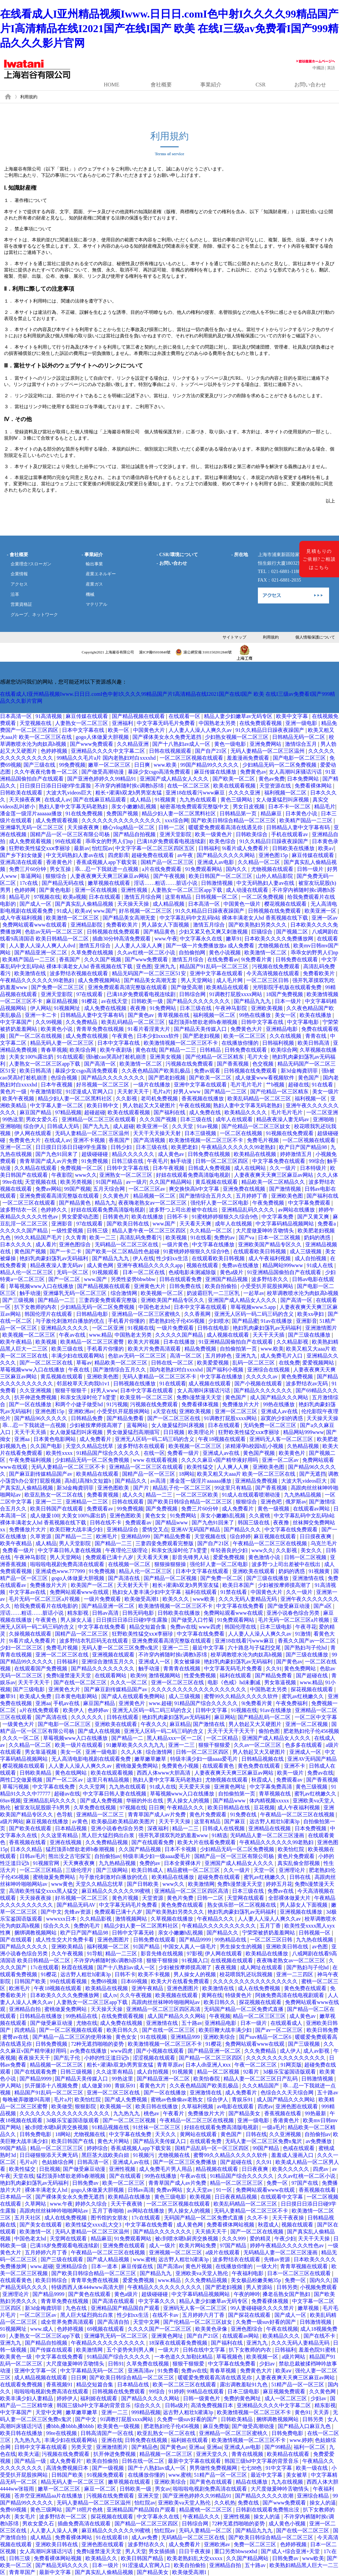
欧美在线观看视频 (235, 785)
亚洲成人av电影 (216, 862)
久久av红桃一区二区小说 (146, 952)
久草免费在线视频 (93, 952)
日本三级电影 (276, 1627)
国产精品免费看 (126, 1418)
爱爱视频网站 (318, 1362)
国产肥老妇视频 (202, 1036)
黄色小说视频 (225, 952)
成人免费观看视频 (57, 820)
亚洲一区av (325, 918)
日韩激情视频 (217, 883)
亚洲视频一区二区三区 (176, 2252)
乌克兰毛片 (324, 1543)
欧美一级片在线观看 (79, 1745)
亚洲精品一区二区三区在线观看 (99, 1119)
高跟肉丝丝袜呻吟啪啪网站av (166, 2002)
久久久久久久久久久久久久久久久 (121, 820)
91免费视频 (95, 1161)
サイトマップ (234, 637)
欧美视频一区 (116, 2106)
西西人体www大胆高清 (164, 1773)
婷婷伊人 (67, 2398)
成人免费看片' (67, 2461)
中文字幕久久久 (157, 2301)
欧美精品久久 (102, 2558)
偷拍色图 (270, 1731)
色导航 (65, 1814)
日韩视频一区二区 (217, 897)
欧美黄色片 (293, 1453)
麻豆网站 (224, 1717)
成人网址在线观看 (262, 1967)
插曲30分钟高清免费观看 (122, 938)
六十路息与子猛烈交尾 (255, 1647)
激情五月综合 (209, 925)
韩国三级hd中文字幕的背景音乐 (94, 2405)
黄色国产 (309, 1077)
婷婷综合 (97, 2148)
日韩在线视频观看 (171, 751)
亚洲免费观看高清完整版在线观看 (128, 987)
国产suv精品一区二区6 (266, 2037)
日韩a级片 (176, 2405)
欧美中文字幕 (292, 716)
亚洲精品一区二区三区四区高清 (192, 1891)
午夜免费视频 (268, 1203)
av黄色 (80, 1821)
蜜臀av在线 (16, 2037)
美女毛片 (25, 2516)
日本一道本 (105, 2266)
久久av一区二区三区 (258, 1745)
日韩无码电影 (138, 1613)
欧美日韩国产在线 (73, 2141)
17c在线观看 (44, 1967)
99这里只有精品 (234, 1488)
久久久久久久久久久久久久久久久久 (256, 1981)
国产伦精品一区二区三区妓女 (256, 1126)
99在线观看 (69, 841)
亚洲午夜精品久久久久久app (150, 1265)
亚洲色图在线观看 (297, 2106)
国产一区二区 (64, 1279)
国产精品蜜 (245, 1321)
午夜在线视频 (195, 1105)
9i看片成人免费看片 (245, 848)
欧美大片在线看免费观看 (207, 1842)
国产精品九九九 (253, 1001)
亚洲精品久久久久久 (65, 1328)
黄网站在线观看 (199, 2134)
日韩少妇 (122, 1147)
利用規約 (271, 637)
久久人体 (327, 1175)
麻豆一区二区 (100, 2489)
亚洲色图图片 (113, 1939)
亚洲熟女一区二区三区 (126, 1175)
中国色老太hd (154, 1307)
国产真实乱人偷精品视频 (85, 904)
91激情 (303, 1634)
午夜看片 (174, 2113)
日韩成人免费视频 (210, 1168)
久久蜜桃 (260, 1515)
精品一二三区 (121, 1953)
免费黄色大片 (247, 1029)
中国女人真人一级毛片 (190, 1946)
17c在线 (29, 883)
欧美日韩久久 (220, 2002)
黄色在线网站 (71, 1773)
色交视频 (263, 1064)
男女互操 (61, 869)
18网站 (187, 1474)
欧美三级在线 (67, 1349)
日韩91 (116, 2363)
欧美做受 (62, 2106)
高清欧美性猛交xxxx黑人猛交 (44, 1891)
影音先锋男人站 (191, 1557)
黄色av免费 (272, 779)
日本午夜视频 (57, 1084)
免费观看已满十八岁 (109, 1557)
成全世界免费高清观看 (68, 2322)
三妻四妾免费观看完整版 (108, 1300)
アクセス (19, 584)
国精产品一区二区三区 (168, 862)
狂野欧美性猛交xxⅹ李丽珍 (40, 848)
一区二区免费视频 (263, 897)
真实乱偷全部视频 (299, 1863)
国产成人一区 (36, 904)
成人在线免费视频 (259, 1988)
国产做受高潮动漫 (103, 772)
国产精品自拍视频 (135, 834)
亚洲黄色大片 (150, 1286)
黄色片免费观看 (208, 1814)
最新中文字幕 (55, 2572)
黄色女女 (156, 1515)
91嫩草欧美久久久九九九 (136, 1745)
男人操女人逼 (76, 1620)
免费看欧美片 (122, 925)
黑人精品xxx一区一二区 (175, 1738)
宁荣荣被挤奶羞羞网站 (269, 1932)
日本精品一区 (16, 2197)
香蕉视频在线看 (28, 1842)
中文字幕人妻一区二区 (57, 1105)
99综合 (317, 1161)
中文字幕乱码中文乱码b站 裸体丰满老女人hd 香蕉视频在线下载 (234, 918)
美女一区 (286, 1015)
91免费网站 (163, 1008)
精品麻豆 (272, 813)
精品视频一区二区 (155, 1196)
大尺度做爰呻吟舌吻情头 (265, 1230)
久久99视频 (49, 1022)
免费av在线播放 (241, 1265)
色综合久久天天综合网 (288, 2092)
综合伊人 (34, 1126)
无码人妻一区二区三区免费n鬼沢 (120, 1647)
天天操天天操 (133, 904)
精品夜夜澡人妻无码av (283, 1119)
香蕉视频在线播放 (203, 1098)
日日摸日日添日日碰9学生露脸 (56, 785)
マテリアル (96, 604)
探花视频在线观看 (312, 1689)
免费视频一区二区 (82, 1168)
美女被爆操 (188, 1661)
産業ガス (94, 584)
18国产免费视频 (285, 994)
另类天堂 (82, 2447)
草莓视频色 (230, 2357)
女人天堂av (200, 2190)
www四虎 (210, 1627)
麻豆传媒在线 (137, 2266)
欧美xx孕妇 (311, 1314)
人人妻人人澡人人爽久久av (201, 730)
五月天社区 (28, 2217)
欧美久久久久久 (291, 2169)
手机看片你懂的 (127, 1321)
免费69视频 (105, 1981)
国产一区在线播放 (31, 1404)
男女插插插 (162, 2551)
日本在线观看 (105, 897)
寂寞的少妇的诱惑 (282, 1418)
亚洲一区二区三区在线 (62, 1654)
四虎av (265, 2106)
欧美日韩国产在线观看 (57, 1508)
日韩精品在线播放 (41, 2016)
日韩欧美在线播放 (294, 848)
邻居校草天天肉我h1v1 (84, 1383)
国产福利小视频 (225, 1369)
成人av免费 (145, 2537)
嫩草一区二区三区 (110, 765)
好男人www (187, 1091)
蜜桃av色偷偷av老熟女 (177, 2099)
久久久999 (234, 2238)
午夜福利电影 (248, 2273)
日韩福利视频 (278, 1043)
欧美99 (138, 1675)
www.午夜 (165, 938)
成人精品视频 (169, 904)
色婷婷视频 (55, 751)
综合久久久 (57, 1926)
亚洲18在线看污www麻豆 (196, 792)
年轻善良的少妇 (230, 1550)
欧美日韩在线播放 (157, 2106)
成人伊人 (290, 2051)
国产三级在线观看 (62, 2259)
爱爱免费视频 (229, 1557)
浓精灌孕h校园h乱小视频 (255, 1446)
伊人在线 (143, 1258)
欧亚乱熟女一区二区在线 (54, 1495)
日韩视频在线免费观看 (275, 911)
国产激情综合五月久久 (206, 1196)
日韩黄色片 (116, 1216)
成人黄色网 (101, 1265)
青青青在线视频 (182, 1668)
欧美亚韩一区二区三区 (147, 1397)
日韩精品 (211, 1050)
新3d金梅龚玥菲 (300, 1070)
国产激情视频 (285, 1189)
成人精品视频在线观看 (41, 2377)
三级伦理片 (79, 1870)
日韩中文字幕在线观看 (41, 2447)
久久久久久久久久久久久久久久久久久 (65, 2113)
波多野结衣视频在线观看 (79, 973)
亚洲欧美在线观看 (254, 1571)
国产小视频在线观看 (258, 1383)
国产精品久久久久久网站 (226, 855)
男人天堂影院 (75, 1543)
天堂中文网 (147, 2322)
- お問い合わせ (172, 563)
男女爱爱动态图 (81, 1216)
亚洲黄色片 (132, 1703)
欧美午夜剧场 (116, 1050)
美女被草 (297, 2475)
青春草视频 (54, 1050)
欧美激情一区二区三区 (73, 918)
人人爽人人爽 (233, 1467)
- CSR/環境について (177, 554)
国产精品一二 (127, 1738)
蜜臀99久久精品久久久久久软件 (241, 1696)
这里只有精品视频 (108, 1780)
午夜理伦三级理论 (127, 1550)
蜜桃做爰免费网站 (137, 1766)
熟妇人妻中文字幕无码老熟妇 (74, 806)
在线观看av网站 (312, 1508)
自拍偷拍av (107, 1856)
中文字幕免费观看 (310, 1203)
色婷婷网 (25, 890)
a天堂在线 (165, 1411)
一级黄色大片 (18, 1724)
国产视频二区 (292, 931)
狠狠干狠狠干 (71, 1390)
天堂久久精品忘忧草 (90, 1446)
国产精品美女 (245, 2113)
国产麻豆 (235, 1821)
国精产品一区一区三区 (149, 1474)
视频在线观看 (202, 1265)
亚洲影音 (62, 1223)
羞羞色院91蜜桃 (318, 2350)
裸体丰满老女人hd (47, 2190)
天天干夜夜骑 (127, 2204)
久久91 (274, 1668)
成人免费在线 (205, 1112)
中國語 (318, 68)
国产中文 (51, 1912)
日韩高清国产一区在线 (107, 2433)
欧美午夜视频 (18, 1098)
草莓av (84, 1362)
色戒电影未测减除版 (193, 1272)
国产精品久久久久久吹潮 (265, 2496)
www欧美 (204, 1599)
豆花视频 (264, 1807)
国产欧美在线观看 (31, 1828)
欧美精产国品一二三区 (306, 820)
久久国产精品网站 (171, 1182)
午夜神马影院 (231, 1008)
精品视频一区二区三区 (57, 2065)
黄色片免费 (181, 1898)
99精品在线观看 (206, 2391)
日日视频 (174, 1432)
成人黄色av (171, 1154)
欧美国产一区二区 (93, 1585)
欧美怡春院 (207, 2078)
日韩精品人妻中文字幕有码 (298, 827)
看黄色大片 (153, 2085)
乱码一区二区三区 (254, 1362)
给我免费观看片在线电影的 (46, 1606)
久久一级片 (283, 1168)
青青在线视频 (248, 2454)
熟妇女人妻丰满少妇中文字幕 (147, 1592)
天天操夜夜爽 (25, 799)
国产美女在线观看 (41, 2224)
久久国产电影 (46, 1446)
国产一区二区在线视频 (36, 1036)
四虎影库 (118, 855)
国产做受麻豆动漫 (289, 1606)
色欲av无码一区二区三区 (54, 931)
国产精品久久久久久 (24, 1946)
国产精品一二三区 (226, 1091)
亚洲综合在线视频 (269, 1369)
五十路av (191, 2023)
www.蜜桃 (144, 2259)
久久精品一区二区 (259, 862)
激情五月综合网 (143, 897)
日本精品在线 (133, 2384)
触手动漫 (181, 1161)
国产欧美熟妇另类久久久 (258, 925)
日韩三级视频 (76, 2072)
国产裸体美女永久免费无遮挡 (167, 737)
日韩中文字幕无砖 (134, 1932)
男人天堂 (135, 2551)
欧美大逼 (28, 2454)
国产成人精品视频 (108, 2259)
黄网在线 (211, 1995)
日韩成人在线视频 (224, 1828)
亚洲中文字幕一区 (36, 2370)
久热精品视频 (303, 1446)
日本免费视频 (311, 1828)
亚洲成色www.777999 (60, 1571)
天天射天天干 (133, 1091)
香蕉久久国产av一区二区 (307, 1641)
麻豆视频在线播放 (48, 1821)
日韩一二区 (172, 827)
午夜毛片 (157, 1161)
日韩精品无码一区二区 (299, 737)
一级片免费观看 (176, 1328)
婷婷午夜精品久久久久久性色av (287, 2245)
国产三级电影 (29, 1689)
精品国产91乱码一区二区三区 (214, 966)
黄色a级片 (232, 1272)
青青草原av (170, 2065)
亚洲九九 (165, 966)
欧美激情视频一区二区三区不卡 (181, 1043)
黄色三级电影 (170, 2197)
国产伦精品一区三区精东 (215, 1057)
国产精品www (172, 1522)
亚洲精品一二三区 (87, 1501)
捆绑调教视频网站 (36, 1932)
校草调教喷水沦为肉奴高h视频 (302, 1293)
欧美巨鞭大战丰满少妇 (77, 1529)
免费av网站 (48, 1189)
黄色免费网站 (300, 1668)
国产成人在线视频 (99, 1731)
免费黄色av (253, 772)
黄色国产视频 (30, 1251)
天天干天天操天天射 (157, 1133)
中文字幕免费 (278, 1216)
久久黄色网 (323, 2391)
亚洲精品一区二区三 (100, 1814)
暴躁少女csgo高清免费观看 (160, 772)
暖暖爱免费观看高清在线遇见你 (226, 827)
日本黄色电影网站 (55, 1439)
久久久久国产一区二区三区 (160, 2329)
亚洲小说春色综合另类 (293, 1613)
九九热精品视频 (303, 1495)
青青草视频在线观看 (304, 2266)
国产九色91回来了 (57, 1154)
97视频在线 (47, 897)
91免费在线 (244, 1814)
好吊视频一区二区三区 (146, 911)
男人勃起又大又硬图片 (149, 1105)
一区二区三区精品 (41, 1870)
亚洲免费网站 (266, 744)
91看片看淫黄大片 (149, 1029)
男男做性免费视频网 (213, 2468)
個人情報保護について (315, 637)
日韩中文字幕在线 (263, 1022)
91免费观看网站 (204, 869)
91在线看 (323, 1084)
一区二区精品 (222, 1738)
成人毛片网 (230, 980)
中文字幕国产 (16, 1022)
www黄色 (62, 1884)
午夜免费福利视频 (31, 1460)
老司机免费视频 (160, 1098)
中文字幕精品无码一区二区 (92, 2370)
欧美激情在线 (30, 973)
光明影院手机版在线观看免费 (288, 987)
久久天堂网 (93, 1786)
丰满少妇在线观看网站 (78, 1356)
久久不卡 (258, 2217)
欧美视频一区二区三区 (29, 1335)
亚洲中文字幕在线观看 (217, 973)
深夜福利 (158, 1828)
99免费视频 (72, 765)
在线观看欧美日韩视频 (260, 1251)
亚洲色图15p (274, 855)
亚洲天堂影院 (176, 834)
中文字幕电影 (303, 1022)
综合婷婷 (240, 1536)
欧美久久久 (176, 1599)
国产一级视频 (108, 2468)
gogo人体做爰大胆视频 (103, 737)
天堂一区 (265, 1870)
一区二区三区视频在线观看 (192, 758)
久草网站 (36, 2204)
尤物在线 (86, 2023)
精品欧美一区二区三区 (121, 1362)
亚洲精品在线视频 (270, 1828)
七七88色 (252, 2468)
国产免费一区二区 (222, 1578)
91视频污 (144, 2155)
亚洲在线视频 (66, 1842)
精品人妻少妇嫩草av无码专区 (239, 716)
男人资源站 (260, 2287)
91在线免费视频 (85, 813)
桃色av (152, 2113)
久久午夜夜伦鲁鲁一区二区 (46, 772)
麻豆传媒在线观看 (87, 716)
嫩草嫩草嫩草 (151, 1759)
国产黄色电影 (55, 890)
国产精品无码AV (77, 1905)
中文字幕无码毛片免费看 (166, 723)
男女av (162, 2489)
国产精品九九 (156, 2273)
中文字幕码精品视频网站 (285, 1223)
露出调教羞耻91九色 (244, 2384)
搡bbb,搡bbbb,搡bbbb (70, 2426)
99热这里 (13, 1119)
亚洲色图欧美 (113, 1488)
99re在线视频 (62, 2433)
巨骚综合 (262, 931)
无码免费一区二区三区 (270, 1425)
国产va (247, 1237)
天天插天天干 (211, 2231)
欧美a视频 (74, 897)
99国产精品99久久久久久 (210, 765)
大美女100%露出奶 (31, 1057)
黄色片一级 (14, 1091)
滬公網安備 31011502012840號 (207, 652)
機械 (90, 594)
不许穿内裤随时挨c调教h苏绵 (130, 785)
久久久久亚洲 (245, 792)
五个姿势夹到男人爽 (131, 2350)
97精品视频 (68, 1112)
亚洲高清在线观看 (22, 862)
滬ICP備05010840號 (154, 652)
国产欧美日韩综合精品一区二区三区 (234, 820)
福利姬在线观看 (99, 2398)
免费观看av (100, 1508)
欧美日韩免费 (322, 2030)
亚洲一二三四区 (295, 1974)
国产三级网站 (112, 1870)
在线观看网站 (111, 1675)
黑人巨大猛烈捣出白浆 (108, 1835)
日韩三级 (98, 1230)
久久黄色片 (116, 1196)
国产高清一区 (100, 1064)
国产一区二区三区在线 (47, 1362)
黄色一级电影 (230, 744)
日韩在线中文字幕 (204, 2350)
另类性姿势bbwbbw (134, 1279)
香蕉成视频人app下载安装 (107, 862)
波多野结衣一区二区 (63, 2516)
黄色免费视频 (297, 1376)
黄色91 (303, 2412)
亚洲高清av (141, 2370)
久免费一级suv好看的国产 (266, 2322)
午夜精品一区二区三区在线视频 (270, 1543)
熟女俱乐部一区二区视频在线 (242, 1905)
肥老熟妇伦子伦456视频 (177, 1321)
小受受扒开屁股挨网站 (267, 1286)
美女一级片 (325, 1091)
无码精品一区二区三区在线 (127, 1244)
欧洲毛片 (107, 1536)
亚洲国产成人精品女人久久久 (175, 779)
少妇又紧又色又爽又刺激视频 (214, 931)
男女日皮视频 (249, 806)
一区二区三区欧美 (197, 1495)
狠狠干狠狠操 (162, 1960)
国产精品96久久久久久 (41, 1418)
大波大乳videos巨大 (69, 792)
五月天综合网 (109, 1189)
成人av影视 (317, 2051)
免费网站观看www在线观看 (35, 925)
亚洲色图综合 (75, 1244)
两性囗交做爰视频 (22, 1780)
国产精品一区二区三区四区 (211, 2058)
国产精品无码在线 (63, 883)
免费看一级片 (183, 1453)
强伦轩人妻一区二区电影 (220, 1203)
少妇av (267, 2363)
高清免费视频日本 (212, 2405)
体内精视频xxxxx (269, 1800)
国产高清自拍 (113, 2322)
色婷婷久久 (55, 1210)
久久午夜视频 (67, 1953)
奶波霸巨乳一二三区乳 (214, 1293)
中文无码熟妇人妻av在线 (75, 855)
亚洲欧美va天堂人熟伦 (202, 2273)
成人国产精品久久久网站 (280, 1397)
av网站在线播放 (297, 1210)
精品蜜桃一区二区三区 (194, 1870)
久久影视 (127, 1098)
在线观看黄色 (218, 1766)
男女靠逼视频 (280, 1682)
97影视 (195, 1953)
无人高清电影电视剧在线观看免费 (91, 1759)
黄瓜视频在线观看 (217, 1182)
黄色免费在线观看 (259, 1766)
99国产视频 (77, 1189)
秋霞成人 (262, 1780)
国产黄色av (141, 1015)
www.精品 (100, 1335)
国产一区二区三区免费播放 (185, 2162)
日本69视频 (135, 1981)
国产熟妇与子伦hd (306, 1647)
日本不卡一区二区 (290, 806)
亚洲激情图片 (321, 1328)
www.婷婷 (301, 2440)
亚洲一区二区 (16, 1147)
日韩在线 (300, 1877)
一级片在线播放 (152, 1084)
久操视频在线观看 (31, 1634)
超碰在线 (298, 1084)
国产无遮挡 (312, 1474)
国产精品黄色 (159, 931)
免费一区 (277, 2183)
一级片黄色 (176, 1244)
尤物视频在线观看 (273, 869)
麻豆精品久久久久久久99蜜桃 (116, 1891)
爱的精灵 (261, 2238)
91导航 (95, 1953)
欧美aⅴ (83, 911)
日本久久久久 (16, 1244)
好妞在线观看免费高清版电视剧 (193, 1175)
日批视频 (49, 2169)
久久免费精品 (82, 1022)
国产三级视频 (18, 1300)
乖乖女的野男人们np (109, 841)
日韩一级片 (311, 869)
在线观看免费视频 (22, 2384)
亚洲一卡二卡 (41, 1015)
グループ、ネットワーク (34, 614)
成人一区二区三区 (286, 2398)
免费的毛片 (87, 1926)
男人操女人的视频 (189, 1800)
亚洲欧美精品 (67, 1946)
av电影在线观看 (236, 2106)
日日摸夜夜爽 (316, 1536)
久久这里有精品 (60, 1835)
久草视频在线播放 (172, 1919)
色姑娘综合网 (58, 2162)
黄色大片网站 (113, 2141)
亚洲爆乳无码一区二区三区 (32, 827)
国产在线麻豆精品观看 (100, 799)
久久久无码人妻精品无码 (248, 1599)
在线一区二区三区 (189, 785)
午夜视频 (219, 2016)
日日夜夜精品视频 (236, 2197)
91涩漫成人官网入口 (90, 1091)
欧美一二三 (103, 1237)
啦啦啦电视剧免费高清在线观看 (68, 1564)
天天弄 (321, 2412)
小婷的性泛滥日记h (107, 2058)
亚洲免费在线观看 (124, 2245)
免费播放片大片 (241, 1404)
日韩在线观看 (128, 1501)
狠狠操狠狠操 (170, 1564)
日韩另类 (287, 2287)
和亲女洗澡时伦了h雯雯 (88, 1397)
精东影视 (78, 1613)
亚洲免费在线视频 (244, 1189)
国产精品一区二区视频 (171, 1578)
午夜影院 (62, 1175)
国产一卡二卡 (66, 1251)
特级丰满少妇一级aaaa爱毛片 (204, 1759)
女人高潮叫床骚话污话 (296, 772)
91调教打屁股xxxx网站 (236, 994)
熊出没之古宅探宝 (70, 1856)
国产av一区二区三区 (279, 2030)
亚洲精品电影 (282, 1029)
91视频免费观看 (106, 2475)
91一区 (224, 2190)
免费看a (327, 1223)
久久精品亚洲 (133, 744)
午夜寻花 (305, 1627)
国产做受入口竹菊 (193, 1620)
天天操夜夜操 (36, 1898)
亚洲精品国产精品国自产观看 (126, 2308)
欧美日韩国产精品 (143, 2558)
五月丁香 (271, 1926)
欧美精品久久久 (282, 2336)
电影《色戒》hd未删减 (235, 1682)
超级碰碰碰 (95, 1154)
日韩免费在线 (185, 1286)
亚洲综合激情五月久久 (108, 1661)
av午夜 (185, 855)
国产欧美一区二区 (234, 779)
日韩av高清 (106, 1613)
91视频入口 (195, 1960)
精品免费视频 (201, 1349)
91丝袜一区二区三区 (157, 2127)
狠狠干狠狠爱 (214, 1745)
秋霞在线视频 (78, 1967)
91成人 (65, 911)
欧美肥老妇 (185, 1147)
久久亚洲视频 (36, 1390)
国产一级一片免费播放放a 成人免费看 (211, 945)
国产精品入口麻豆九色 (305, 2426)
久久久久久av (262, 1376)
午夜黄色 (123, 1036)
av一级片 (136, 1182)
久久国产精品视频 (140, 1849)
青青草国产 (23, 2572)
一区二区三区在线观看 (29, 1203)
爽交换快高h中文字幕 (194, 1189)
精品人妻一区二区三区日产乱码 (261, 2078)
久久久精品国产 (261, 2085)
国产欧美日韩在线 (128, 1223)
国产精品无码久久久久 (62, 2565)
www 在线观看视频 (156, 1460)
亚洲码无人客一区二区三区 (281, 1439)
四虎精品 (25, 2030)
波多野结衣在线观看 (141, 1446)
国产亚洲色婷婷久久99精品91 (102, 779)
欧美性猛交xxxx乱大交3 (94, 2224)
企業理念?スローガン (31, 564)
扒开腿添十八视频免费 (52, 2085)
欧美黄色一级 (16, 2357)
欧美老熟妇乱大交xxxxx (195, 2558)
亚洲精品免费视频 (257, 1481)
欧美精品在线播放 (173, 1877)
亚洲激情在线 (308, 1578)
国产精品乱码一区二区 (265, 1717)
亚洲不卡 (295, 1766)
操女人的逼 (323, 2502)
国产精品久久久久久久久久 (199, 1001)
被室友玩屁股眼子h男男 (42, 1807)
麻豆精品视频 (62, 1001)
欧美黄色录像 (211, 2329)
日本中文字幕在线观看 (201, 1307)
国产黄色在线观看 (90, 2294)
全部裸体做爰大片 (290, 1898)
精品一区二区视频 (219, 2072)
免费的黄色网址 (243, 2398)
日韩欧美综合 (252, 834)
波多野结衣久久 (270, 1279)
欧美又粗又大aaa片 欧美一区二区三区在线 (247, 1474)
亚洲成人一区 (154, 1661)
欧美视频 (177, 1237)
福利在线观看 (201, 1592)
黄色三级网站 (237, 799)
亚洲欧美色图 (287, 1196)
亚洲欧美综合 (219, 2037)
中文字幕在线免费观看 (292, 1529)
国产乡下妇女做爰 (22, 855)
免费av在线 (183, 1627)
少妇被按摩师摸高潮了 (97, 1425)
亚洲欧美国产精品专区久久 (270, 1244)
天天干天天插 (269, 1335)
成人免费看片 (96, 1439)
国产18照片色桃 (85, 2509)
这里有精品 (179, 897)
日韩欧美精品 (36, 1773)
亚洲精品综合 (123, 1529)
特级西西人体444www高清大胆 (88, 2287)
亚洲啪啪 (324, 1119)
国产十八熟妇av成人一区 (182, 744)
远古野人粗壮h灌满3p (275, 1821)
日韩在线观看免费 (181, 1279)
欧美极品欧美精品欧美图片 (123, 1821)
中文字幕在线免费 (54, 1786)
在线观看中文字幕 (282, 2197)
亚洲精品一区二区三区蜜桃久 (147, 1314)
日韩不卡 (178, 1216)
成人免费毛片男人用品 (166, 2169)
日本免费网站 (303, 779)
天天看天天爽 (196, 1223)
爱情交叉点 (155, 1529)
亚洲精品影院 (87, 925)
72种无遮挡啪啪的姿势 (98, 2044)
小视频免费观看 (318, 2287)
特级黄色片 (239, 1995)
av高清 (158, 1481)
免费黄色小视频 (181, 1766)
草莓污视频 (16, 1786)
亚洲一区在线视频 (97, 890)
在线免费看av (223, 959)
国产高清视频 (150, 1140)
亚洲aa (22, 1439)
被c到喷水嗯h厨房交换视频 (57, 2127)
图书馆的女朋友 (110, 2217)
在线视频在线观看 (232, 1960)
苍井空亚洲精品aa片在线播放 (49, 2496)
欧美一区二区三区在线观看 (185, 2384)
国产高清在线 (124, 1578)
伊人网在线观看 (33, 1133)
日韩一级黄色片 (202, 2398)
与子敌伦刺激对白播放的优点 (70, 1321)
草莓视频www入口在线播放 (42, 1286)
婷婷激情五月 (296, 1154)
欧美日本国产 (239, 1585)
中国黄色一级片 (242, 904)
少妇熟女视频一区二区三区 (237, 737)
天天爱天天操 (195, 1786)
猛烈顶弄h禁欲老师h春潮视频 (204, 1022)
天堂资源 (153, 1898)
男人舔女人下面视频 (165, 925)
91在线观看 (70, 1057)
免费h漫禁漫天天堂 (199, 1397)
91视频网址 (67, 1008)
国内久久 (237, 869)
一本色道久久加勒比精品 (184, 2357)
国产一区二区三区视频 (130, 2120)
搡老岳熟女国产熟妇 (287, 2294)
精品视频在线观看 (217, 2169)
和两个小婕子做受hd (79, 1404)
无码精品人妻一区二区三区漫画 (268, 1835)
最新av (81, 848)
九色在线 (77, 2308)
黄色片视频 (126, 1898)
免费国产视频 (122, 813)
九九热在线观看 (198, 799)
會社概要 (161, 84)
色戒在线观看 (299, 2148)
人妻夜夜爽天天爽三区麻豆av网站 (110, 876)
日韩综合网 (193, 994)
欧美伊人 (74, 1710)
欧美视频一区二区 (162, 1293)
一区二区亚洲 (322, 1112)
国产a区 (323, 1606)
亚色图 (144, 966)
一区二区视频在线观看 (309, 1140)
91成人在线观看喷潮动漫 (251, 1495)
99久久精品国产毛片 (38, 1237)
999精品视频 (146, 2412)
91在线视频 (154, 2037)
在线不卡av (166, 2315)
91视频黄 (166, 799)
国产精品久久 (131, 1481)
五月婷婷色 (219, 1356)
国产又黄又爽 (313, 1216)
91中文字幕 (279, 2468)
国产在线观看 (16, 1939)
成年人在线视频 (234, 1223)
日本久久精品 (26, 1849)
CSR (261, 84)
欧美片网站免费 (198, 2245)
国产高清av (170, 2266)
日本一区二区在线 (144, 1272)
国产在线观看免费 (153, 1842)
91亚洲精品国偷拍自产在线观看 (284, 1272)
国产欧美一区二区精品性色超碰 (123, 1251)
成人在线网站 (250, 1168)
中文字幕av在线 (28, 1592)
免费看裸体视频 (200, 1404)
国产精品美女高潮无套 (130, 918)
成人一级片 (163, 2245)
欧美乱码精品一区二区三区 (133, 1022)
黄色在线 (146, 1050)
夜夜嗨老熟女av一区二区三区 (153, 1203)
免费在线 (249, 2502)
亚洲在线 (111, 2440)
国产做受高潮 (187, 987)
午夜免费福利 (292, 1703)
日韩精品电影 (92, 1314)
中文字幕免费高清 (271, 1786)
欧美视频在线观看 (177, 1995)
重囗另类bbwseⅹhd (236, 2551)
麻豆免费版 (216, 2426)
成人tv (110, 1995)
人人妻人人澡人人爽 (139, 945)
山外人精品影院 (275, 876)
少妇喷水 (218, 1321)
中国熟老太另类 (218, 723)
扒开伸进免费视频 (36, 1397)
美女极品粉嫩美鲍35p (256, 2280)
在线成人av (57, 799)
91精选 (219, 1835)
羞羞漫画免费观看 (248, 758)
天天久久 (166, 2134)
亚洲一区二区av (281, 1460)
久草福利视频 (198, 2106)
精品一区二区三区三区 (260, 2016)
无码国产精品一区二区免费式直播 (244, 2009)
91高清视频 (49, 716)
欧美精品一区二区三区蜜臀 (92, 1342)
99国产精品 (14, 2148)
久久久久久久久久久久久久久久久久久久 (199, 1689)
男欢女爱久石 (42, 1119)
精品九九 (105, 1203)
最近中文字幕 (208, 1647)
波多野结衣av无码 (307, 1383)
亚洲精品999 (136, 1536)
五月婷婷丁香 (252, 1196)
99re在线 (12, 1182)
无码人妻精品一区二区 (206, 2530)
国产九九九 (97, 1126)
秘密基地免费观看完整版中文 (195, 806)
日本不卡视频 (181, 1849)
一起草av (253, 1293)
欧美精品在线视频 (255, 1154)
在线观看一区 (185, 716)
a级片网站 (12, 1821)
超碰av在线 (67, 1793)
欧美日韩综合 (52, 2280)
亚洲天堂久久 (212, 2454)
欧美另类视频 (76, 1182)
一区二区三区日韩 (268, 980)
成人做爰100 (44, 1515)
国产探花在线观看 (250, 2315)
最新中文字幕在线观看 (195, 2461)
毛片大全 (258, 1057)
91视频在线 (141, 1328)
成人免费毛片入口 (282, 1356)
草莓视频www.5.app (253, 1307)
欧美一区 (119, 730)
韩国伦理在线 (241, 1627)
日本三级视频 (201, 1133)
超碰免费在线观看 (153, 855)
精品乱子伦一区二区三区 (182, 1488)
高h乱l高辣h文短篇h (88, 1481)
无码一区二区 (73, 1272)
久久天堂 (183, 1126)
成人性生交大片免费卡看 (65, 1939)
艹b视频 (276, 1084)
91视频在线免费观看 (290, 1133)
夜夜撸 (138, 1008)
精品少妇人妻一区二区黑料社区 (179, 813)
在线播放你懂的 (240, 1043)
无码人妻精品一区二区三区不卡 (160, 1376)
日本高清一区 (16, 716)
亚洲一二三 (49, 1501)
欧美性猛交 (201, 1467)
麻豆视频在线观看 (275, 1536)
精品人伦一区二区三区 (27, 1272)
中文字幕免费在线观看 (279, 1161)
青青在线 (316, 1036)
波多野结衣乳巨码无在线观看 (94, 1641)
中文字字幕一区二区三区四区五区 (155, 848)
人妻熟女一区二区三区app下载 (187, 890)
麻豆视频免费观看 (285, 2391)
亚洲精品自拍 (25, 2009)
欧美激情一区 (36, 2231)
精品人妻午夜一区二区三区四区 (149, 1230)
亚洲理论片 (293, 1870)
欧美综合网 (83, 1050)
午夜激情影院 (46, 1091)
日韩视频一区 (315, 1932)
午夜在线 (79, 1369)
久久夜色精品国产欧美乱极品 (156, 1070)
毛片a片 (162, 1091)
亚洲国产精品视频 (227, 1279)
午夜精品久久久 (186, 1807)
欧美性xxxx (60, 1453)
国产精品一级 (30, 2461)
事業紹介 (210, 84)
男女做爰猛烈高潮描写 (134, 1432)
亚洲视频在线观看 (114, 1654)
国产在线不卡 (320, 2336)
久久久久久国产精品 (24, 1230)
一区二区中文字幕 (316, 1717)
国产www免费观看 (92, 744)
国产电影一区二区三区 (300, 758)
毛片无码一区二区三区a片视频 (45, 1599)
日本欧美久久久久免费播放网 (279, 938)
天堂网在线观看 (246, 1898)
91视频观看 (106, 1272)
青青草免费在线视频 (100, 1029)
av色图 (320, 1946)
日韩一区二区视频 (306, 1557)
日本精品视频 (71, 1828)
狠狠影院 (86, 2106)
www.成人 (42, 2329)
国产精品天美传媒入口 (201, 1029)
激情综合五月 (301, 744)
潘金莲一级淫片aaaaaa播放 (31, 813)
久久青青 (76, 1237)
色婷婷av (99, 1710)
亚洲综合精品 (313, 2496)
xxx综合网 (177, 820)
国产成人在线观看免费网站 (133, 1696)
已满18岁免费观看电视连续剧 (172, 841)
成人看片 (46, 1244)
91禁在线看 (234, 1592)
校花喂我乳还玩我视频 (246, 1974)
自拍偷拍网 (193, 952)
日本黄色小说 (301, 813)
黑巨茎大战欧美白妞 (105, 2155)
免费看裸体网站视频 (231, 2224)
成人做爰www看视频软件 (265, 1077)
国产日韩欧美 (143, 1884)
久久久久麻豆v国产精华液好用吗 (220, 1460)
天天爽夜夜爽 (79, 1863)
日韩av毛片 (33, 1856)
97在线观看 (90, 994)
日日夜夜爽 (255, 2169)
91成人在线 (320, 1265)
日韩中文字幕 (211, 1710)
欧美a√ (326, 848)
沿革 (15, 594)
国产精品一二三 (178, 1050)
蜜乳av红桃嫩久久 (303, 1696)
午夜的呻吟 (247, 2294)
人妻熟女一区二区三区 (82, 723)
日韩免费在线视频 (209, 1154)
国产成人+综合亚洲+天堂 (291, 2551)
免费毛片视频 (263, 1140)
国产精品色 (144, 2447)
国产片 (141, 1488)
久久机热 (224, 2502)
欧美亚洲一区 (321, 911)
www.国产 (105, 911)
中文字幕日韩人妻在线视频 (70, 1550)
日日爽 (142, 765)
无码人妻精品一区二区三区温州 (268, 751)
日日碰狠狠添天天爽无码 (49, 2155)
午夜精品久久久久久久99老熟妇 (37, 980)
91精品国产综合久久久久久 (108, 1453)
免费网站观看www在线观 (80, 1592)
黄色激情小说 (264, 1557)
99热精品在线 (231, 1939)
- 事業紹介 (92, 554)
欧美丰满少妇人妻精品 (27, 2398)
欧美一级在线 (312, 2468)
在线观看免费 (206, 2141)
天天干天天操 (175, 1821)
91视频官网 (47, 1863)
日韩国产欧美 (30, 1981)
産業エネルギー (101, 574)
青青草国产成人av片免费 (49, 1161)
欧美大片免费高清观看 (155, 1349)
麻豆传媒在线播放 (216, 772)
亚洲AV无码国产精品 (196, 1529)
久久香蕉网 (198, 1314)
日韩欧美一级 (147, 1001)
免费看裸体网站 (314, 785)
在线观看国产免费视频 (41, 1668)
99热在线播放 (255, 1015)
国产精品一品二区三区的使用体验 (72, 2037)
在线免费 (289, 1362)
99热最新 (316, 2113)
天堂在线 (23, 2176)
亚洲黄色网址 (230, 1786)
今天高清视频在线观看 (273, 973)
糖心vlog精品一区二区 (129, 827)
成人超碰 (123, 1126)
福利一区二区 (310, 2447)
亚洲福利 (123, 723)
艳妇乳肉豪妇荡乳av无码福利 (54, 1258)
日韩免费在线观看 (297, 959)
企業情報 (19, 574)
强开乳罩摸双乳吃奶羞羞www (174, 1835)
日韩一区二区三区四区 (222, 1161)
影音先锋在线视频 (162, 1953)
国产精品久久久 (243, 1529)
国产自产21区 (211, 751)
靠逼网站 (32, 876)
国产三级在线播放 (310, 1335)
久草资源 (41, 1536)
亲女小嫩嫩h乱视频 (134, 806)
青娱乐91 (126, 2085)
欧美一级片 (291, 1773)
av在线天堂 (115, 1001)
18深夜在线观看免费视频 (179, 2343)
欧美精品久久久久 (246, 1112)
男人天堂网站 (197, 980)
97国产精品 (234, 2245)
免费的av (225, 1237)
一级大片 (266, 2266)
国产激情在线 (209, 1724)
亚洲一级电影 (301, 723)
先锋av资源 (78, 1912)
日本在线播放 (179, 1342)
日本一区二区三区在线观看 (299, 2273)
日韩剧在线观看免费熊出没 (268, 2509)
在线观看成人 (287, 2023)
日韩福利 (208, 848)
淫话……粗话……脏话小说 (166, 883)
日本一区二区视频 (280, 1237)
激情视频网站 (165, 1675)
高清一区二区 (186, 1356)
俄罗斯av (295, 1501)
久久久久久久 (87, 1717)
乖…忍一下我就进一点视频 (107, 869)
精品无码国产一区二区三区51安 (149, 973)
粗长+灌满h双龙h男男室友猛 (129, 792)
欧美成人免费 (36, 1696)
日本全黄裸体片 (183, 1863)
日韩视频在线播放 (135, 1383)
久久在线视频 (286, 1036)
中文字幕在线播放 (214, 1244)
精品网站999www (284, 1265)
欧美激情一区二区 (266, 952)
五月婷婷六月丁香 (47, 2252)
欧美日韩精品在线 (229, 1807)
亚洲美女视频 (166, 1057)
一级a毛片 (273, 2127)
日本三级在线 (196, 1008)
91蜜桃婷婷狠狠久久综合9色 (225, 1216)
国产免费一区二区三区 (58, 987)
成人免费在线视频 (106, 1008)
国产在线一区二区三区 (81, 1682)
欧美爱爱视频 (213, 1362)
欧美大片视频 (144, 1342)
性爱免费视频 (200, 1675)
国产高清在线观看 (114, 2301)
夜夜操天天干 (34, 2058)
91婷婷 (176, 2391)
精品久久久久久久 (134, 1154)
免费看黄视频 (103, 1495)
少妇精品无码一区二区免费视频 (280, 765)
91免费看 (168, 2370)
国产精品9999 (195, 1939)
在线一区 (154, 1453)
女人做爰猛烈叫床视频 (283, 799)
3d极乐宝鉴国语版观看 (290, 2072)
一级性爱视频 (67, 1230)
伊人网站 (40, 1008)
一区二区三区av (147, 1189)
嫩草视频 (309, 2308)
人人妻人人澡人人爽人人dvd (42, 945)
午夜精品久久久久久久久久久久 (219, 1926)
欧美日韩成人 (148, 1870)
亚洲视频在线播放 (301, 1912)
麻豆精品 (180, 1724)
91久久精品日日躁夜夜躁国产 (270, 730)
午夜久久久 (154, 1724)
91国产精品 (109, 1182)
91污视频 (117, 1404)
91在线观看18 (112, 2537)
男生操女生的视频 (242, 1946)
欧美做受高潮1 (142, 1599)
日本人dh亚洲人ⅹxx (208, 2065)
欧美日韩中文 (103, 1105)
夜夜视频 (226, 1967)
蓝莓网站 (137, 1425)
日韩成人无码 (63, 1126)
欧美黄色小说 (57, 1029)
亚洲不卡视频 (89, 1140)
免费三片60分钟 (28, 869)
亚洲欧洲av (81, 1411)
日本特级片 (314, 1168)
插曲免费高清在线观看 (85, 2523)
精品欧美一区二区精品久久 (273, 1182)
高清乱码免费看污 (141, 1237)
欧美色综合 (223, 841)
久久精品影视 (293, 1342)
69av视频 (10, 1800)
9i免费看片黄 (257, 959)
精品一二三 (159, 1495)
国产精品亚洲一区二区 (41, 952)
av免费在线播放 (89, 2051)
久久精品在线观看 (36, 1168)
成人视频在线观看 (228, 1335)
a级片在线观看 (223, 2252)
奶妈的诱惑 (318, 1237)
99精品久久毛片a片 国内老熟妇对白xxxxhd (107, 758)
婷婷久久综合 (91, 2204)
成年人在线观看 (235, 1119)
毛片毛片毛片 (247, 1084)
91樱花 (90, 1001)
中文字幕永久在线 (201, 938)
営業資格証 (21, 604)
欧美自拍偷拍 (221, 1286)
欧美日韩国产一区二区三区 (221, 876)
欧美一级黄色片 (214, 834)
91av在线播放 (277, 1321)
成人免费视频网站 (99, 980)
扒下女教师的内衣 (36, 1307)
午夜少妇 (285, 2238)
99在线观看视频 (69, 1981)
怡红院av (102, 848)
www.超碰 (160, 1703)
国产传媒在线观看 (52, 2350)
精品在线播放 (252, 2482)
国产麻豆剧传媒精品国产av (41, 1474)
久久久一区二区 (129, 1682)
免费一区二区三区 (255, 2544)
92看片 (251, 2072)
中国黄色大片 (149, 730)
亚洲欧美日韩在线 (288, 1946)
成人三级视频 (306, 1251)
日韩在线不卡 (106, 1522)
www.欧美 (166, 765)
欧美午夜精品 (16, 1342)
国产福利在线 (170, 1112)
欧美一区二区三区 (245, 1036)
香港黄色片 (60, 862)
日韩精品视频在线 (263, 1759)
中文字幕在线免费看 (240, 1606)
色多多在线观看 (304, 1745)
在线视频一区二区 (130, 1564)
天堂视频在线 (36, 723)
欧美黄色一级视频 (119, 2426)
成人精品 (141, 799)
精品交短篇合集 (148, 1627)
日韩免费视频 (52, 2044)
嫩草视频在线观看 (109, 883)
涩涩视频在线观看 (154, 2058)
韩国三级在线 (254, 1522)
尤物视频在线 (274, 945)
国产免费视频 (162, 1508)
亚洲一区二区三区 (237, 1411)
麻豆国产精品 (36, 1112)
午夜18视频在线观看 (222, 1439)
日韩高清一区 (93, 2162)
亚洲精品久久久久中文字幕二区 (108, 751)
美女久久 (312, 1550)
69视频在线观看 (106, 2329)
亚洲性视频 (135, 890)
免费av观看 (207, 1070)
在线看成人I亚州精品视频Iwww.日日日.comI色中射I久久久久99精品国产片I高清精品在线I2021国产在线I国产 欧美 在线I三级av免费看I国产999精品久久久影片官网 (169, 28)
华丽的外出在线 (145, 1800)
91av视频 (208, 1126)
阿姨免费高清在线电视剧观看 (290, 1995)
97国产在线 (305, 2183)
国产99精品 (278, 2447)
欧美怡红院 (292, 1849)
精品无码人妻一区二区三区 (62, 1043)
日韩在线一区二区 (173, 1362)
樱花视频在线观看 (286, 904)
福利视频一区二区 (286, 792)
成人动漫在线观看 (247, 890)
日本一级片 (289, 1001)
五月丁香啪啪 (108, 2211)
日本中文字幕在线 (84, 730)
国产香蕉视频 (233, 1064)
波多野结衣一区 (19, 1210)
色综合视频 (64, 1077)
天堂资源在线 (275, 785)
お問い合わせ (310, 84)
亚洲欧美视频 (267, 1008)
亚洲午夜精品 (148, 1988)
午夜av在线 (72, 1335)
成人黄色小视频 (287, 2523)
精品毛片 (324, 806)
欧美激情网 (201, 1884)
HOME (111, 84)
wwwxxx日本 (61, 1919)
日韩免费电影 (36, 2134)
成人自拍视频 (311, 1258)
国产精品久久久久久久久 (263, 1390)
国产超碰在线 (312, 1675)
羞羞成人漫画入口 (293, 2155)
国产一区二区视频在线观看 (71, 2030)
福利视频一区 (311, 1098)
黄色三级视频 (312, 1786)
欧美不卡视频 (154, 1974)
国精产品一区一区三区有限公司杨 (70, 834)
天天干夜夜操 (288, 2217)
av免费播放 (319, 2141)
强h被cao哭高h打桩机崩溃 (116, 1057)
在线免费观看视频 (261, 723)
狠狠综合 (56, 876)
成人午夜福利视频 (22, 918)
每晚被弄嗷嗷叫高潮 (26, 2099)
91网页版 (291, 2065)
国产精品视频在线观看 (139, 716)
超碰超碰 (94, 1112)
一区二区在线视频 (242, 1133)
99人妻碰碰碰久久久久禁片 (262, 2308)
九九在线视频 (287, 2482)
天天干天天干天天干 (231, 1731)
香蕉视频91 (60, 2384)
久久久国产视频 (103, 959)
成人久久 (132, 1495)
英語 (331, 68)
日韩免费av (86, 2183)
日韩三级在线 (128, 1161)
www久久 (86, 1175)
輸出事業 (94, 564)
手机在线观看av (290, 834)
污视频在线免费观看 (276, 966)
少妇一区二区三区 (22, 1647)
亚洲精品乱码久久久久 (248, 1210)
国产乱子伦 (67, 2058)
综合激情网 (124, 1293)
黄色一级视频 (274, 1508)
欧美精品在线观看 (228, 987)
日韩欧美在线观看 (22, 792)
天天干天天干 (34, 1682)
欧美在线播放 (316, 1015)
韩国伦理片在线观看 (48, 1314)
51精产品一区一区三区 (298, 2384)
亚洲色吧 (272, 1501)
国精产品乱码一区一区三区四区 (212, 2148)
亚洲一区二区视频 (307, 1724)
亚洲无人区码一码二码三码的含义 (254, 1314)
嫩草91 (234, 938)
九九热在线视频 (315, 1939)
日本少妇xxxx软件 (158, 1036)
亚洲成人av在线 (280, 1411)
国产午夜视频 (169, 876)
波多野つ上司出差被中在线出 (184, 1210)
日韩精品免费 (87, 1418)
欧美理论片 (202, 1432)
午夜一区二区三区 (256, 2065)
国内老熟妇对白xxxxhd (177, 1369)
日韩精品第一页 (238, 813)
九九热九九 (127, 2113)
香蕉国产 (70, 959)
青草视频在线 (174, 1015)
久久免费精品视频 (107, 1842)
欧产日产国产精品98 (303, 1147)
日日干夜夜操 (195, 2551)
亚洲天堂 (149, 2496)
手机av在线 (67, 1703)
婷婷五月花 (279, 1884)
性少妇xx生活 (172, 1258)
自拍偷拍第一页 (239, 1349)
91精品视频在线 (111, 2127)
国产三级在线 (40, 765)
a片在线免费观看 (162, 869)
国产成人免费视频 (102, 1800)
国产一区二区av (65, 1780)
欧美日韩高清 (314, 1043)
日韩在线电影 (213, 1328)
